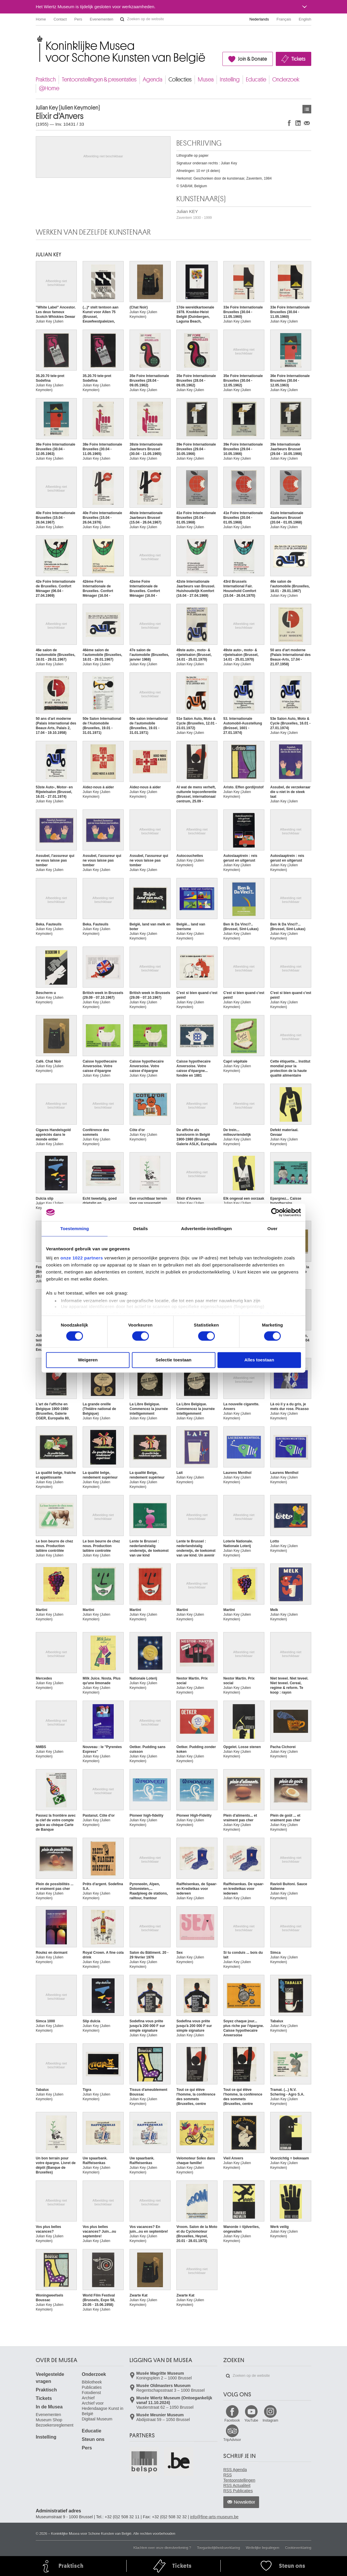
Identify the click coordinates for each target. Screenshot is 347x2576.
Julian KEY (194, 214)
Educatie (256, 79)
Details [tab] (140, 1228)
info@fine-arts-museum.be (214, 2516)
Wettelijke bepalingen (262, 2548)
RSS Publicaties (238, 2490)
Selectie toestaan (174, 1359)
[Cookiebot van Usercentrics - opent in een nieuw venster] (275, 1212)
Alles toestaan (259, 1359)
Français (284, 19)
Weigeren (88, 1359)
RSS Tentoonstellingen (239, 2478)
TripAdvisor (232, 2440)
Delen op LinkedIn (298, 123)
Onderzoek (286, 79)
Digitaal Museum (97, 2419)
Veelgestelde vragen (50, 2378)
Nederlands (259, 19)
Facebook (232, 2420)
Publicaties (92, 2387)
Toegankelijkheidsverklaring (218, 2548)
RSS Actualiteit (237, 2485)
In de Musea (49, 2406)
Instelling (230, 79)
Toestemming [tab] (74, 1228)
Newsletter (244, 2502)
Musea (206, 79)
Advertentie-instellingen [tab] (206, 1228)
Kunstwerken (306, 109)
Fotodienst (91, 2392)
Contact (60, 19)
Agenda (152, 79)
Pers (78, 19)
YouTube (251, 2420)
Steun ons (93, 2439)
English (305, 19)
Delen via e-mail (306, 123)
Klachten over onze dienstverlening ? (162, 2548)
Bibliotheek (92, 2382)
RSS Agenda (235, 2469)
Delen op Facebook (289, 123)
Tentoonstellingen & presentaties (99, 79)
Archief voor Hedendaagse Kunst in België (102, 2408)
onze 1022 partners (81, 1257)
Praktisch (46, 79)
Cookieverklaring (298, 2548)
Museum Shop (49, 2420)
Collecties (180, 79)
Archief (88, 2398)
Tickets (298, 59)
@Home (49, 88)
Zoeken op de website (122, 19)
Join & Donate (252, 59)
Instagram (270, 2420)
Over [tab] (272, 1228)
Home (41, 19)
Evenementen (101, 19)
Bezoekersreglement (54, 2425)
